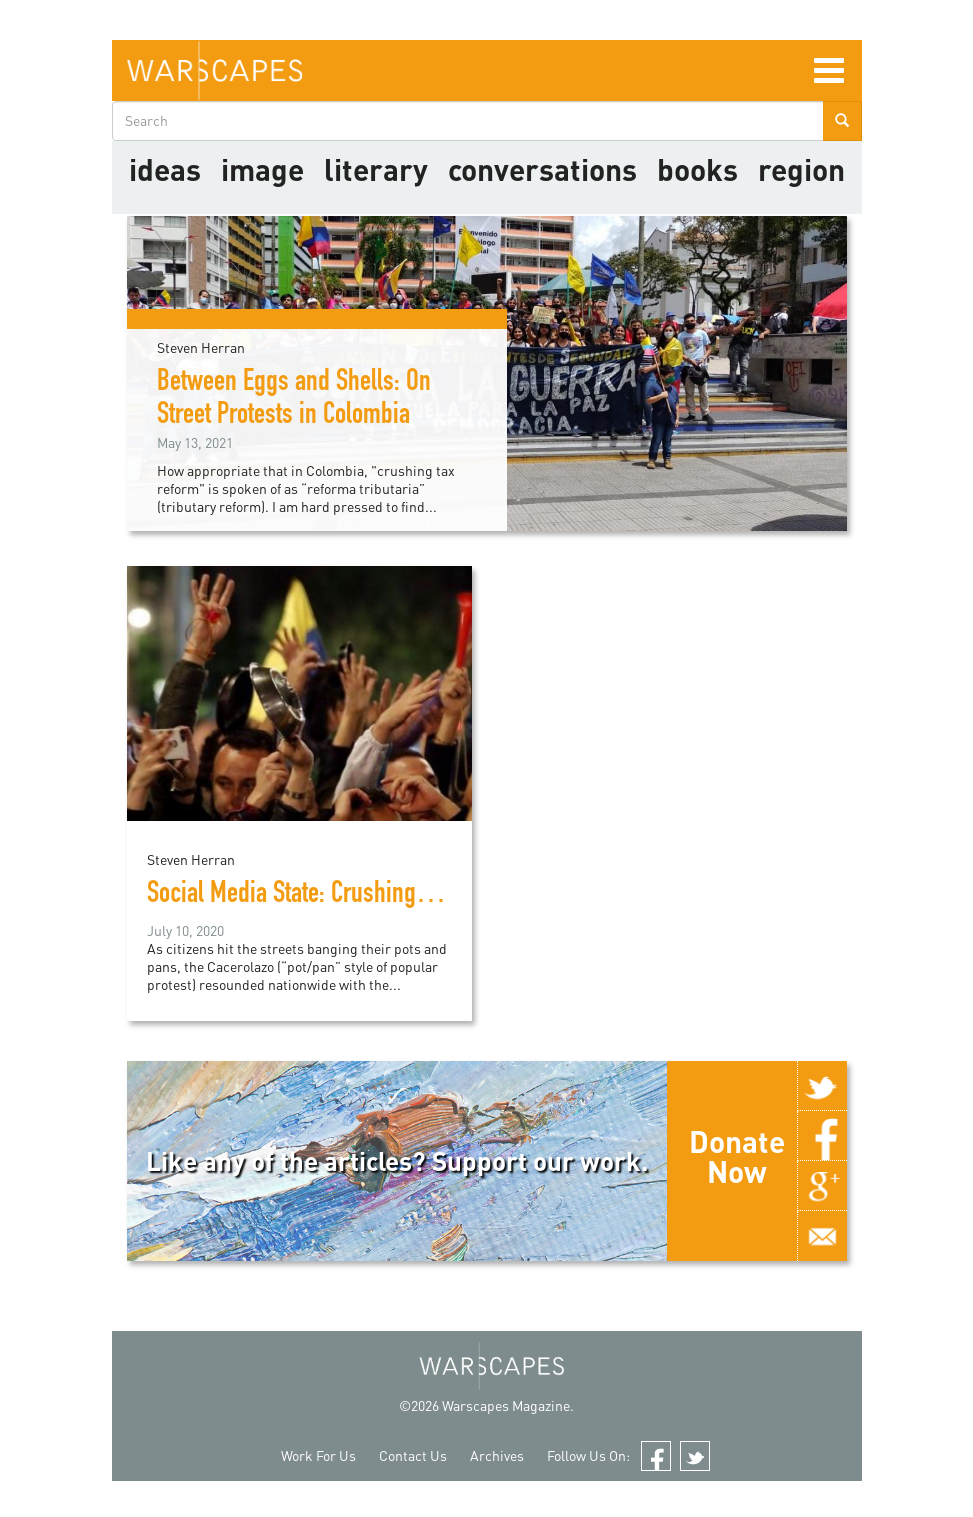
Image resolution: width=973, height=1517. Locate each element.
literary (376, 169)
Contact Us (413, 1455)
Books (697, 169)
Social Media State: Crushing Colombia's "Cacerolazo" (398, 896)
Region (801, 169)
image (262, 169)
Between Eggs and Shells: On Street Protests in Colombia (294, 400)
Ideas (165, 169)
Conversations (542, 169)
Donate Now (737, 1156)
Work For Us (318, 1455)
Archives (497, 1455)
